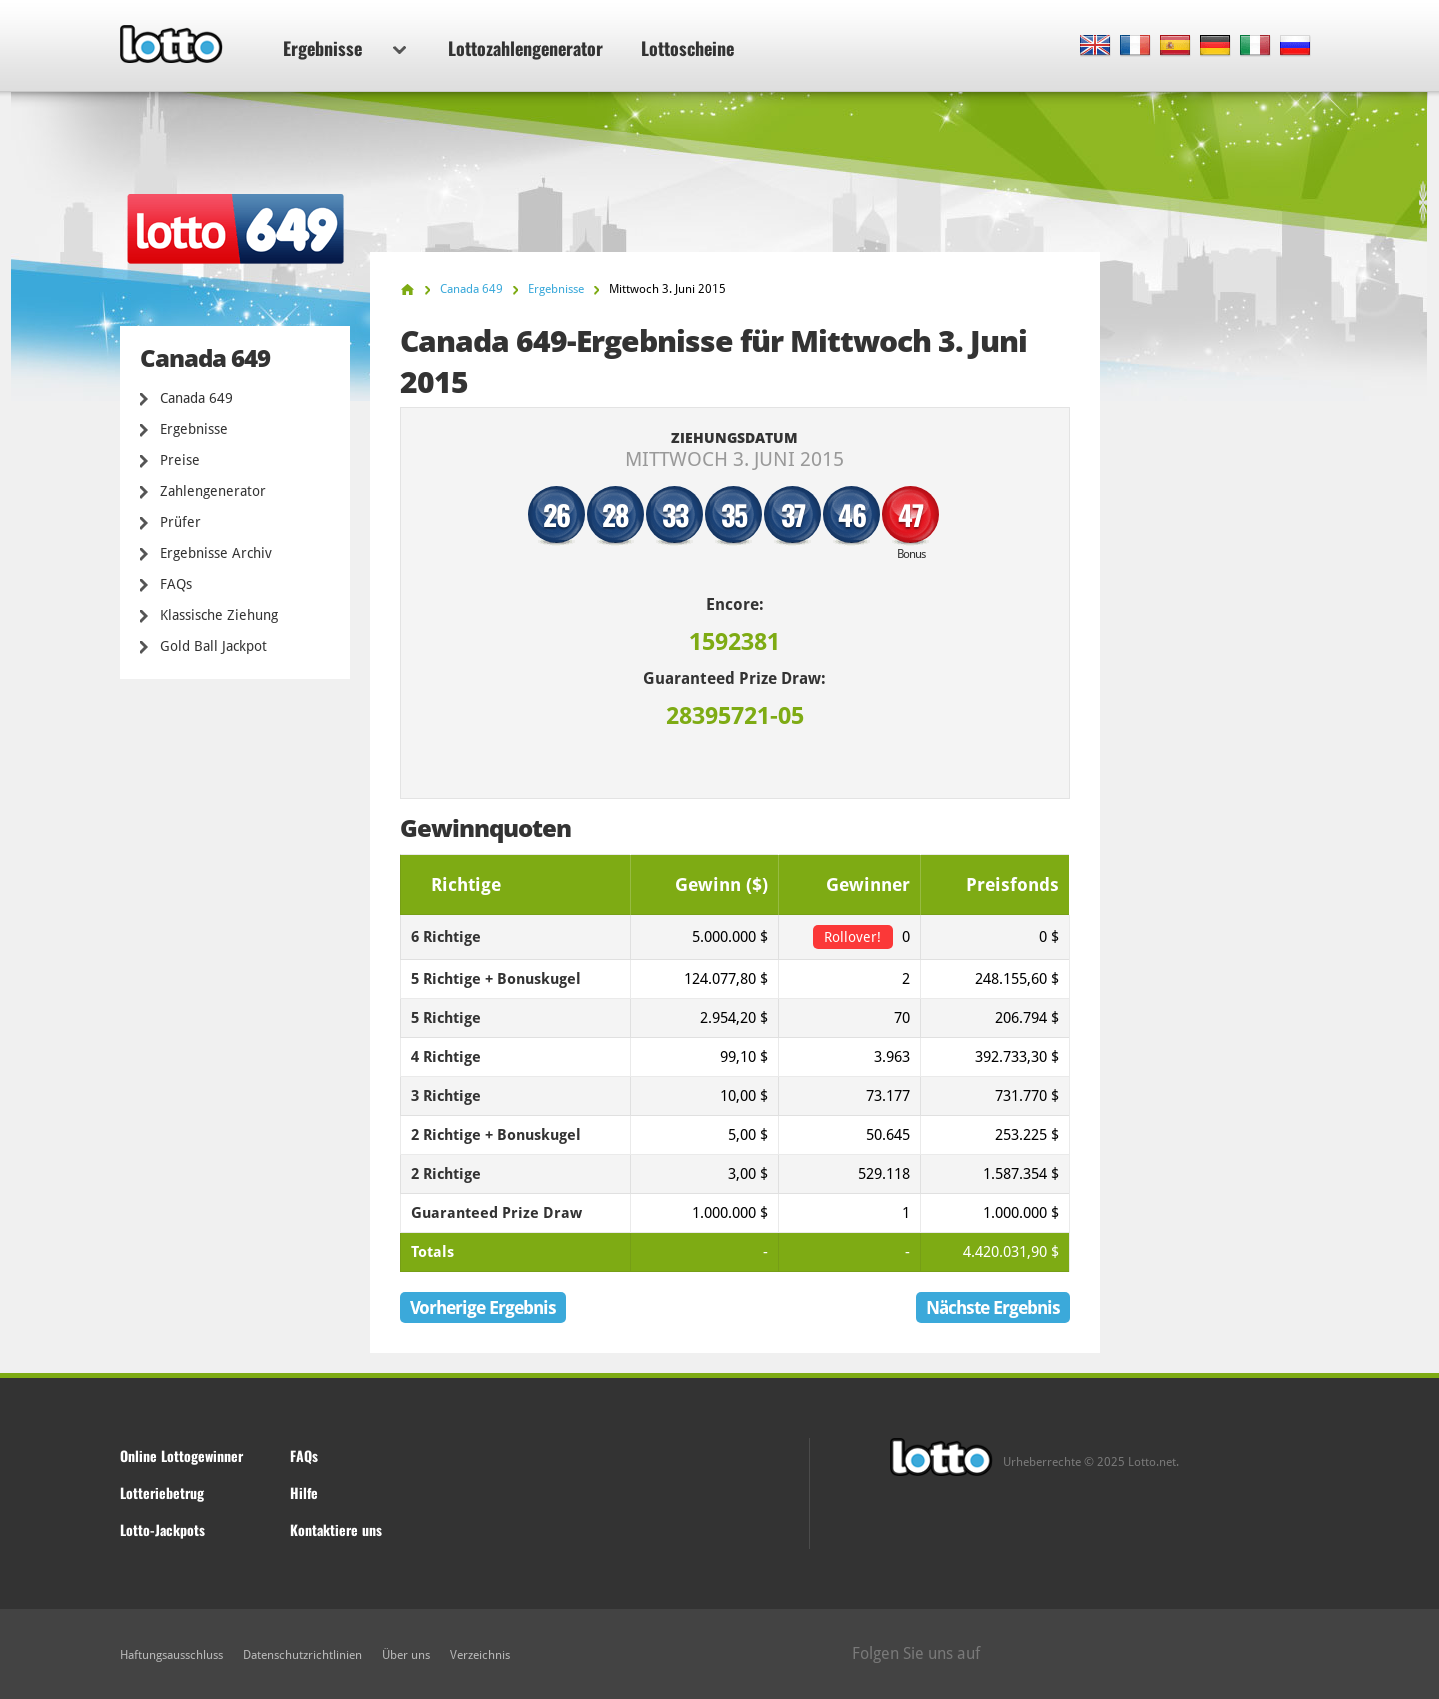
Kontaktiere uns (336, 1529)
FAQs (176, 584)
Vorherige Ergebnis (483, 1307)
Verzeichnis (480, 1655)
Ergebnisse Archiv (216, 553)
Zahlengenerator (213, 491)
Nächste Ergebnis (993, 1307)
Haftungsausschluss (171, 1655)
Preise (180, 460)
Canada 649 (196, 398)
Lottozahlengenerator (525, 48)
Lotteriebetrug (162, 1492)
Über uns (406, 1655)
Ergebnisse (344, 48)
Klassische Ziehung (219, 615)
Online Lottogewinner (181, 1455)
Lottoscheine (687, 48)
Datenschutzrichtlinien (302, 1655)
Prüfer (180, 522)
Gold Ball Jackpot (213, 646)
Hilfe (304, 1492)
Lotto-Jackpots (162, 1529)
